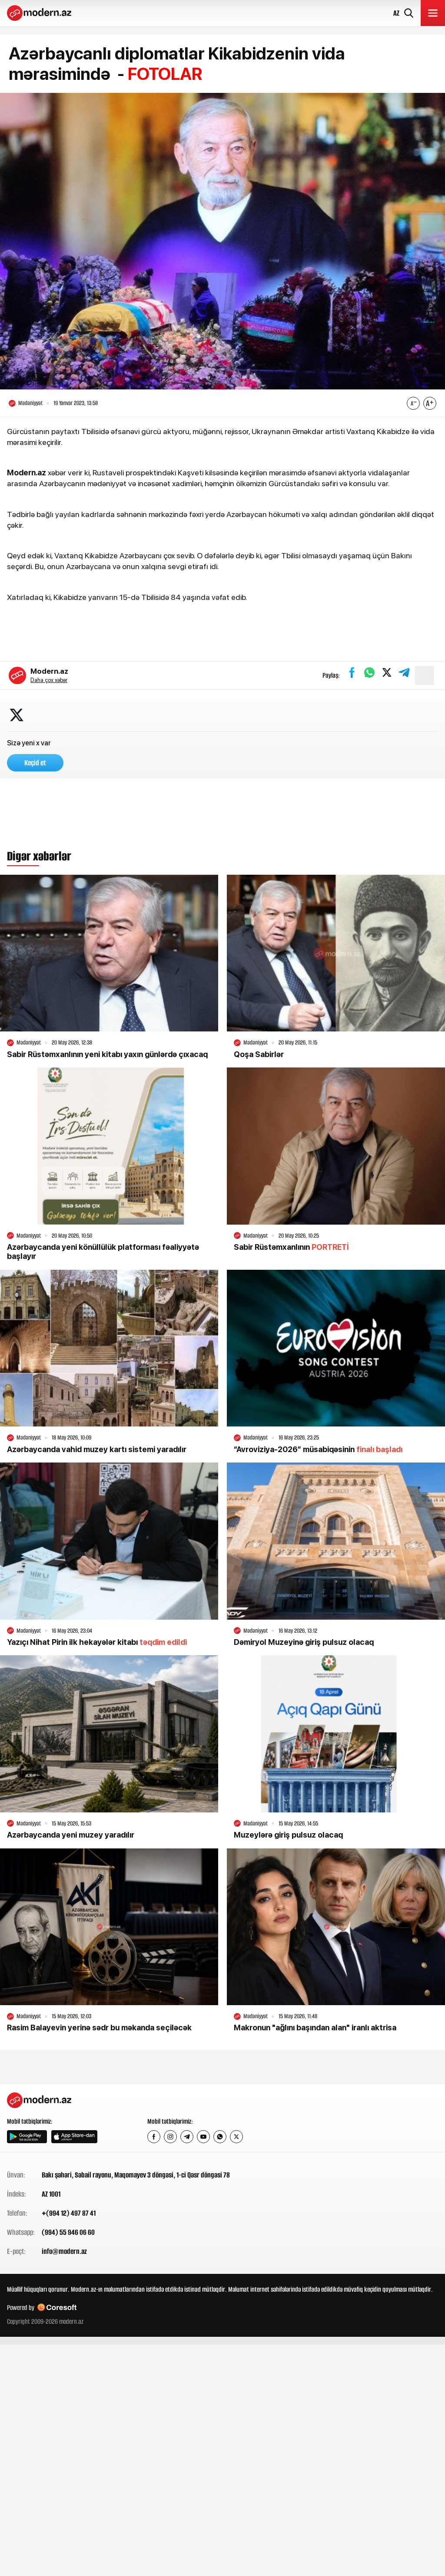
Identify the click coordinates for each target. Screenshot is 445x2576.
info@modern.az (64, 2252)
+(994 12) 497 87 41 (69, 2214)
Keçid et (35, 763)
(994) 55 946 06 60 (68, 2233)
